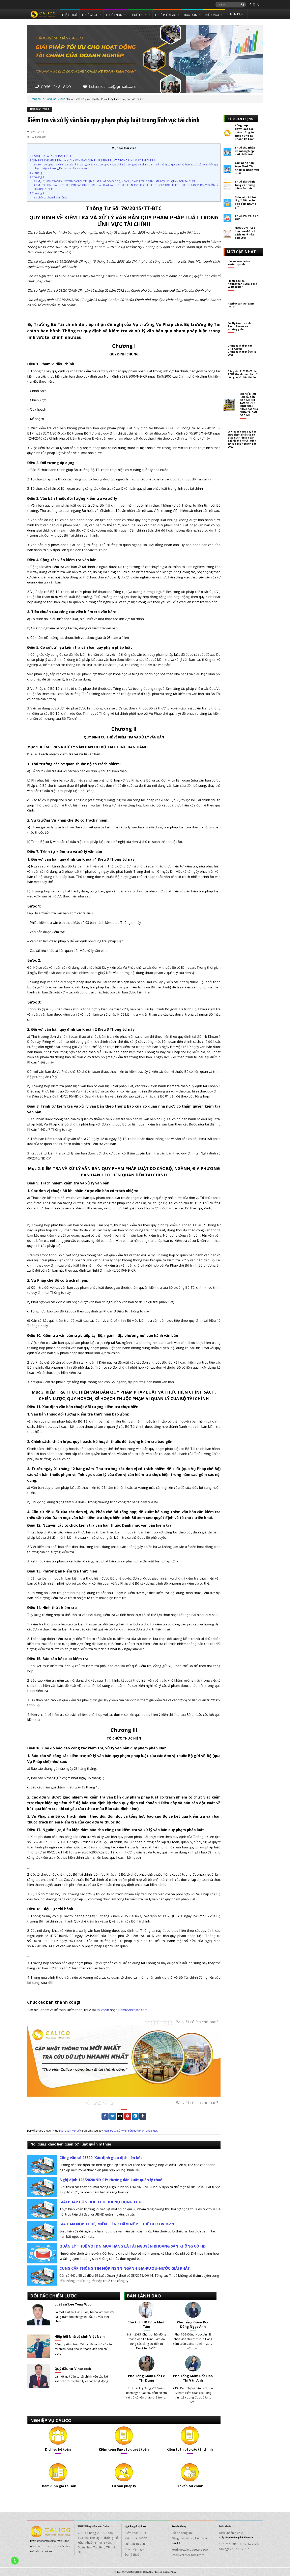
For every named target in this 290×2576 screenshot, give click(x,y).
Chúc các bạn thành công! (50, 197)
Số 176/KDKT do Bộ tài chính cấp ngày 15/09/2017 (239, 2546)
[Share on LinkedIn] (135, 2116)
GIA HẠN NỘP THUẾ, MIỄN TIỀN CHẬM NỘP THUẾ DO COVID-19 (116, 2224)
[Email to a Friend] (120, 2116)
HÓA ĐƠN (190, 15)
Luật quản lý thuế (39, 109)
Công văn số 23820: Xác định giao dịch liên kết (100, 2157)
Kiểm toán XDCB (136, 2538)
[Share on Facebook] (105, 2116)
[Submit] (243, 5)
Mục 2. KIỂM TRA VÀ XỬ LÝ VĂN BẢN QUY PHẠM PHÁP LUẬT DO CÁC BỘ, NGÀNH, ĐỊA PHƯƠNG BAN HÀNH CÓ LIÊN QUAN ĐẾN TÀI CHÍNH (115, 181)
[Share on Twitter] (112, 2116)
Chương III (37, 193)
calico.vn (102, 2010)
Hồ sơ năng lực (182, 2533)
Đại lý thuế (132, 2554)
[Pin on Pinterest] (127, 2116)
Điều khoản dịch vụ (231, 2533)
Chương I (36, 172)
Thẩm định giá (134, 2549)
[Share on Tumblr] (142, 2116)
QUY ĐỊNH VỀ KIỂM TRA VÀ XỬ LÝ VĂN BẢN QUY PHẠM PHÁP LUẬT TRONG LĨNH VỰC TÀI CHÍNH (92, 160)
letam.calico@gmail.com (188, 2555)
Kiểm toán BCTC (136, 2533)
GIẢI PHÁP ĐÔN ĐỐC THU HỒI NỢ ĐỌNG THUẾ (101, 2201)
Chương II (36, 177)
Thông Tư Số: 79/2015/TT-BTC (50, 156)
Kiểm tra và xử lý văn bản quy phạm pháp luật (130, 2130)
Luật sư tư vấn (135, 2544)
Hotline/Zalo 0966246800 (190, 2549)
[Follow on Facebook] (250, 4)
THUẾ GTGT (89, 15)
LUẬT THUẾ (70, 15)
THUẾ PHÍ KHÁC (165, 15)
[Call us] (258, 4)
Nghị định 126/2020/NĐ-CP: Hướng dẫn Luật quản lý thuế (110, 2179)
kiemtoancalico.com (132, 2010)
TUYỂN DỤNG (236, 14)
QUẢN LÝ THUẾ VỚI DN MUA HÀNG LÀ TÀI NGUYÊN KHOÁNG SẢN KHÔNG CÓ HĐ (132, 2246)
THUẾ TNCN (138, 15)
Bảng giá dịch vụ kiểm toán (190, 2538)
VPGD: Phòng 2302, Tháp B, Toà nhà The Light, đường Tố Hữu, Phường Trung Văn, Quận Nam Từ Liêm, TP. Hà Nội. (98, 2542)
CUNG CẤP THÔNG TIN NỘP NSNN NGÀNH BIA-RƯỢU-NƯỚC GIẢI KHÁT (124, 2268)
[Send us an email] (254, 4)
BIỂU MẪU (212, 15)
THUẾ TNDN (114, 15)
